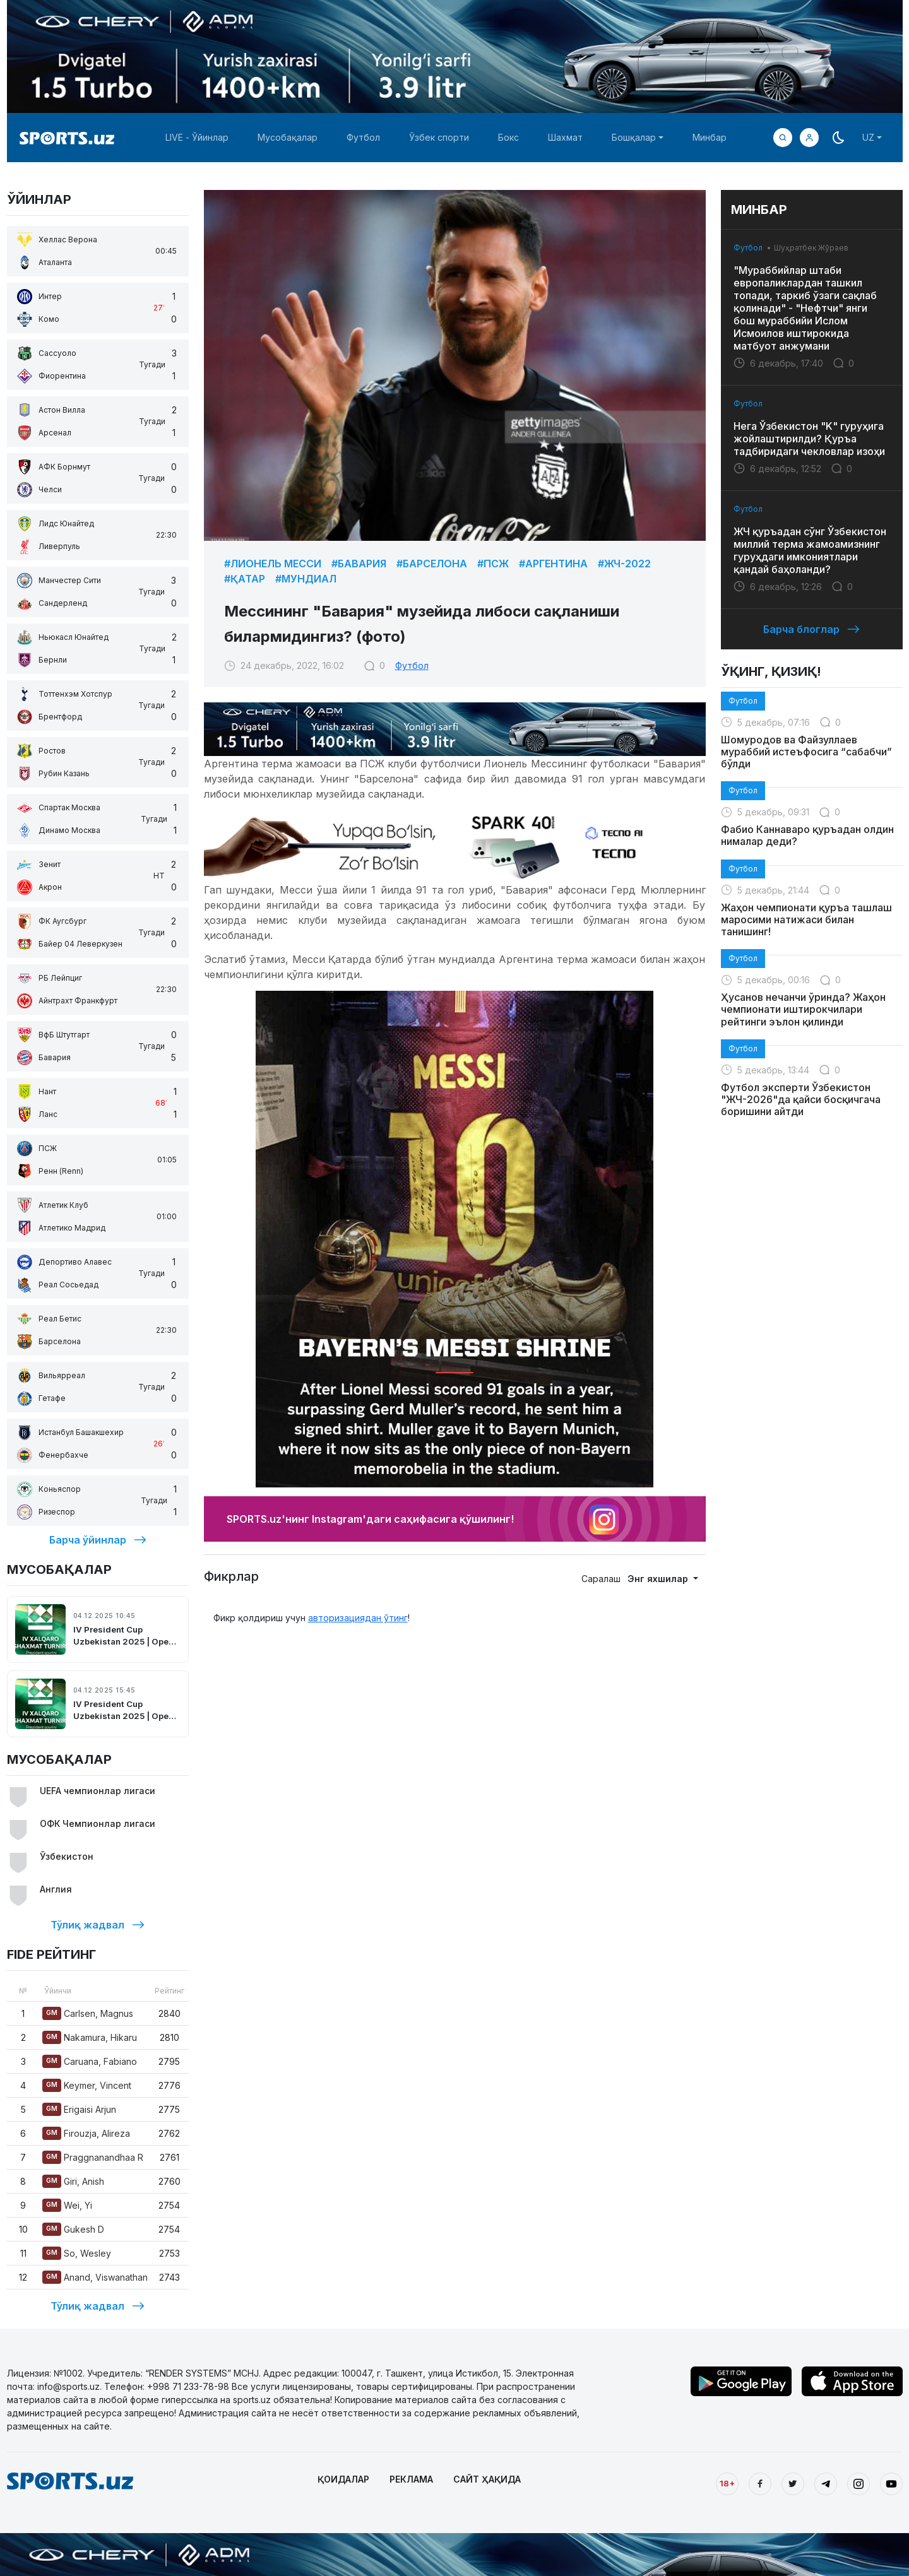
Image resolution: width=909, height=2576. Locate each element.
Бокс (508, 137)
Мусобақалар (288, 137)
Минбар (709, 137)
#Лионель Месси (272, 563)
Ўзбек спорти (439, 137)
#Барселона (431, 563)
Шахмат (565, 137)
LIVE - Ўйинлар (197, 137)
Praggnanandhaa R (92, 2157)
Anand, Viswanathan (95, 2277)
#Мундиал (305, 578)
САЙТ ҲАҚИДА (487, 2479)
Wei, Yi (67, 2205)
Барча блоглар (811, 629)
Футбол (363, 137)
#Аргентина (553, 563)
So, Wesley (76, 2253)
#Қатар (244, 578)
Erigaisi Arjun (79, 2109)
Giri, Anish (73, 2181)
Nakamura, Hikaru (89, 2037)
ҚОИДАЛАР (343, 2479)
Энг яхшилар (659, 1578)
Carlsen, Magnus (87, 2013)
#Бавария (358, 563)
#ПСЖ (493, 563)
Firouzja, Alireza (86, 2133)
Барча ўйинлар (97, 1539)
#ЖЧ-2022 (624, 563)
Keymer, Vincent (86, 2085)
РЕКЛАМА (411, 2479)
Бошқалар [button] (634, 137)
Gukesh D (73, 2229)
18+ (727, 2483)
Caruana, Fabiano (89, 2061)
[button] (809, 137)
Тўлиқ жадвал (97, 1924)
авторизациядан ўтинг (358, 1617)
